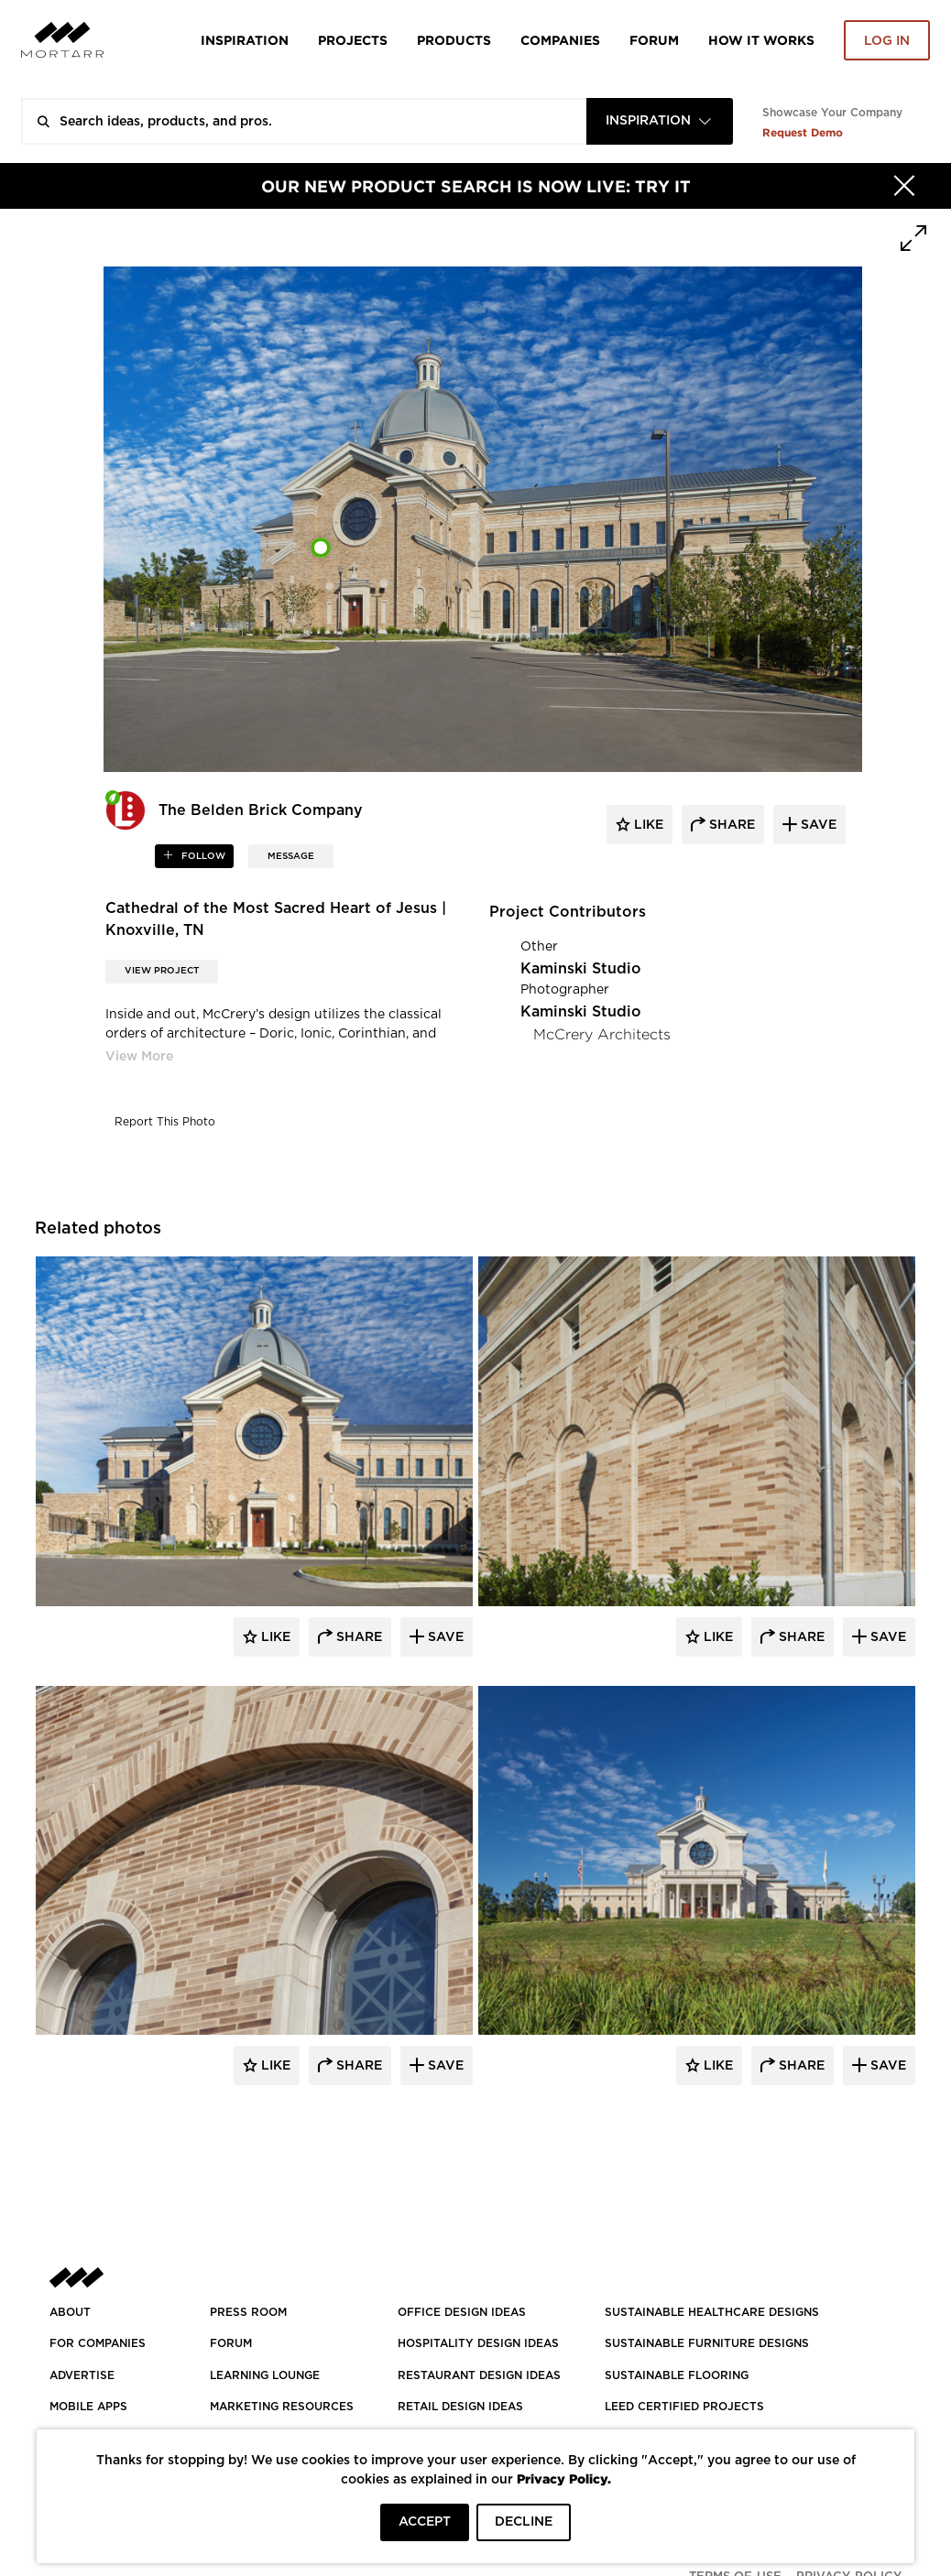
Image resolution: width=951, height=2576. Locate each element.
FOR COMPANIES (97, 2343)
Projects (353, 40)
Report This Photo (165, 1121)
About (70, 2312)
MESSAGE (291, 856)
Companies (560, 40)
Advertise (82, 2375)
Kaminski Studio (580, 969)
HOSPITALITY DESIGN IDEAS (478, 2343)
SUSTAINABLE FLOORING (677, 2375)
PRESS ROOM (248, 2312)
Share (357, 1637)
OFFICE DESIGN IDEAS (462, 2312)
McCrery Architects (602, 1034)
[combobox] (659, 121)
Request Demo (802, 132)
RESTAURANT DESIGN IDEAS (479, 2375)
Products (454, 40)
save (816, 825)
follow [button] (202, 856)
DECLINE (523, 2522)
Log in (887, 41)
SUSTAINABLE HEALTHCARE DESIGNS (712, 2312)
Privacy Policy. (564, 2478)
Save (444, 1637)
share (730, 825)
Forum (654, 40)
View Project (162, 970)
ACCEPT (425, 2522)
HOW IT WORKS (761, 40)
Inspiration (245, 40)
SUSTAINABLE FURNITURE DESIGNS (707, 2343)
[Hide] (904, 186)
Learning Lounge (265, 2375)
